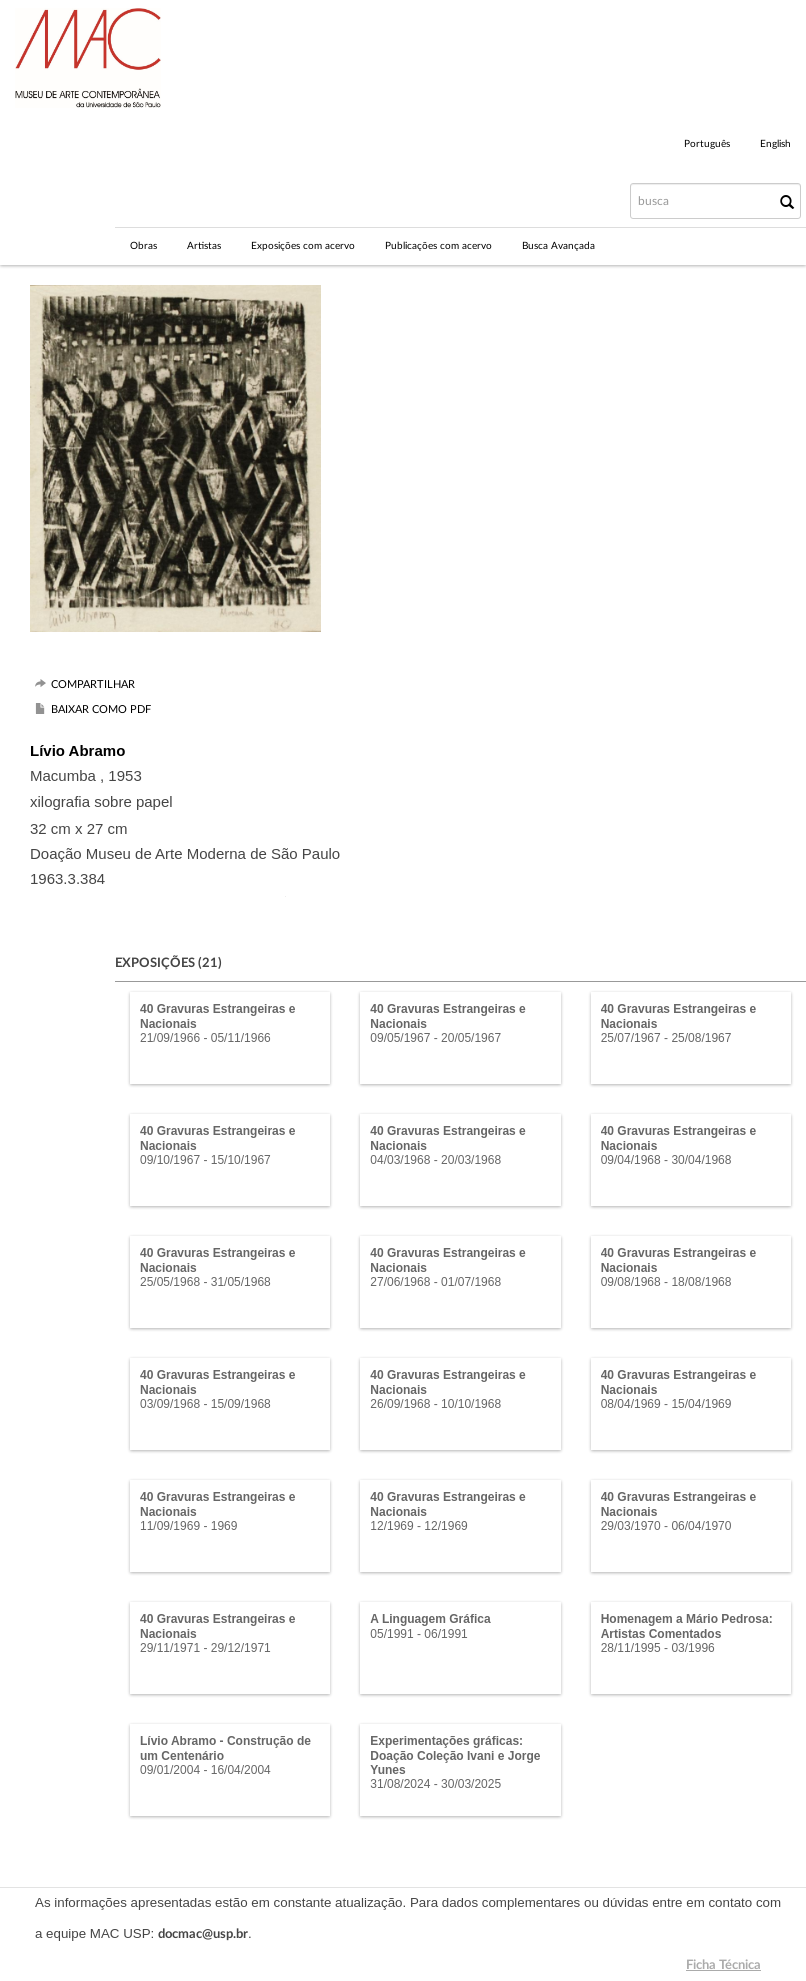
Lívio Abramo (77, 750)
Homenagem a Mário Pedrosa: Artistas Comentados (687, 1626)
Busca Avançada (558, 246)
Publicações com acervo (438, 246)
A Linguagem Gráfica (430, 1619)
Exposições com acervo (303, 246)
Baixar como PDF (101, 709)
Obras (143, 246)
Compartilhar (93, 684)
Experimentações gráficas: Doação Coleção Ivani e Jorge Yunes (455, 1755)
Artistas (204, 246)
